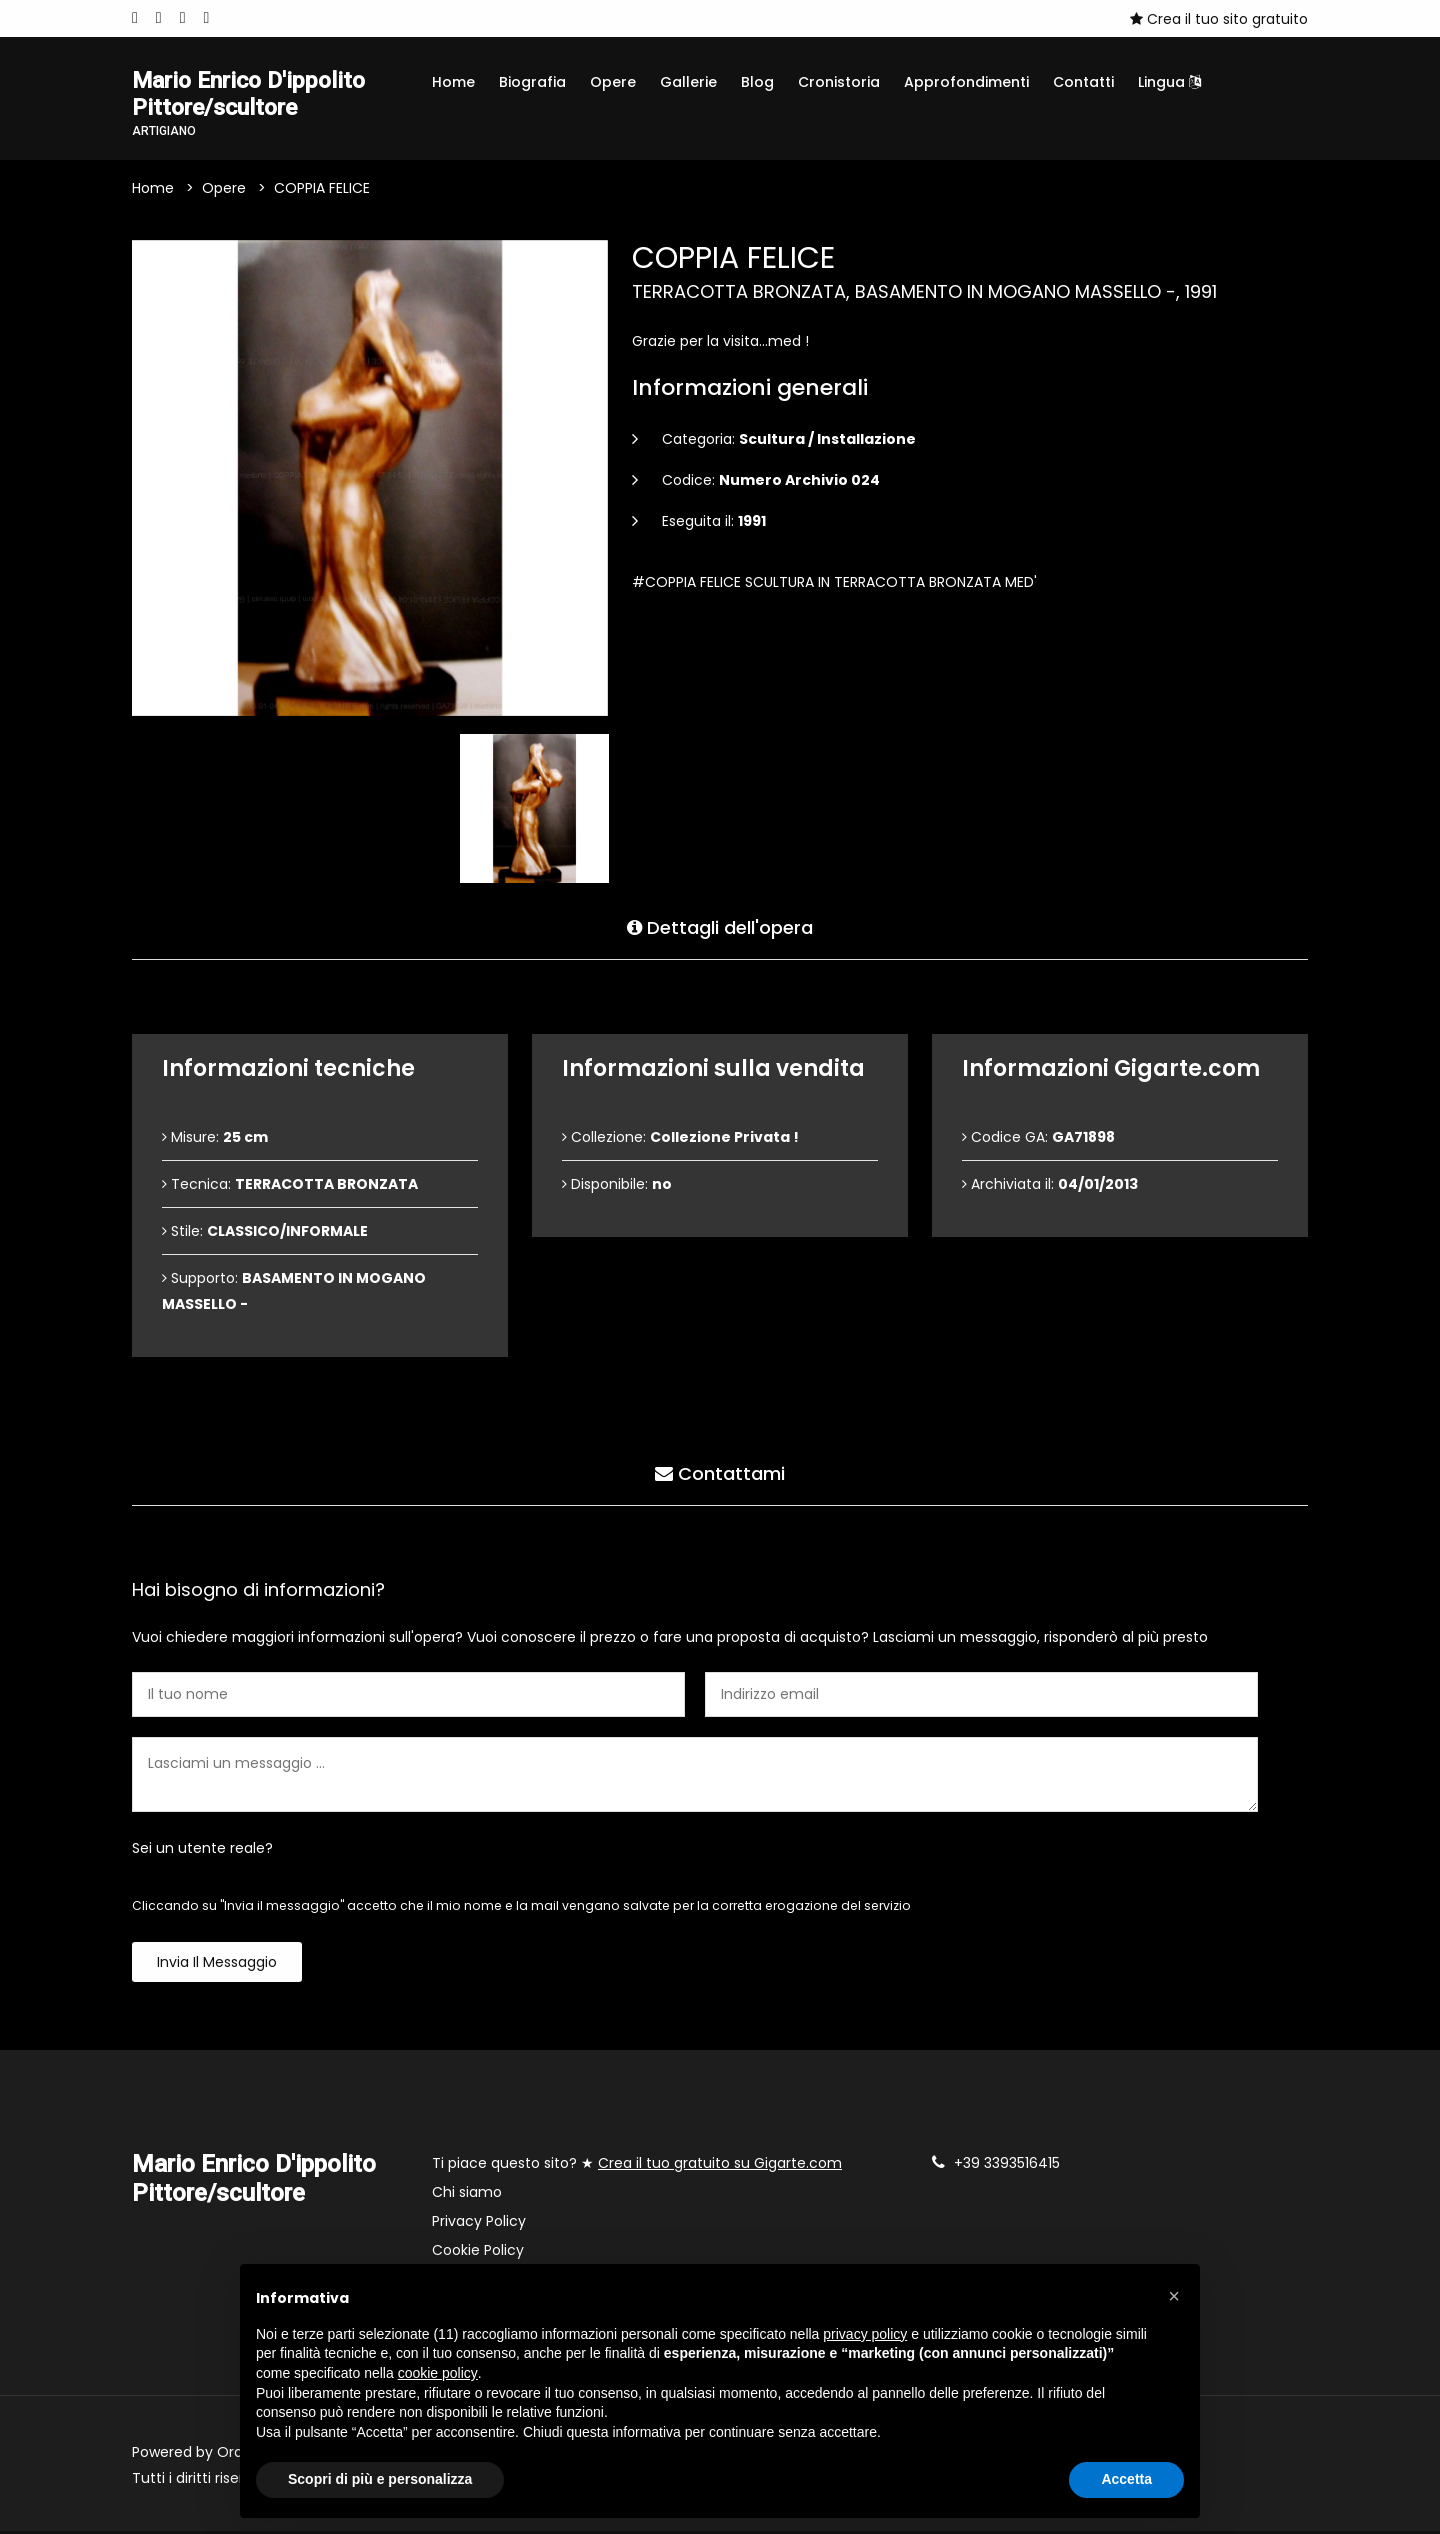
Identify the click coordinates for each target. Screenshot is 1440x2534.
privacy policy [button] (865, 2334)
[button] (1174, 2296)
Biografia (532, 82)
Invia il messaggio (217, 1965)
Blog (757, 82)
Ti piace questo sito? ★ (637, 2166)
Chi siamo (467, 2195)
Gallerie (688, 82)
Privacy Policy (479, 2224)
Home (453, 82)
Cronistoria (839, 82)
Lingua (1169, 82)
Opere (613, 82)
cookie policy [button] (438, 2373)
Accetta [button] (1126, 2479)
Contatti (1083, 82)
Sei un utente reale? (202, 1851)
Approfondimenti (966, 82)
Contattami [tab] (720, 1474)
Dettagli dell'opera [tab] (720, 928)
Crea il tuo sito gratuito (1219, 19)
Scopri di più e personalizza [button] (380, 2479)
